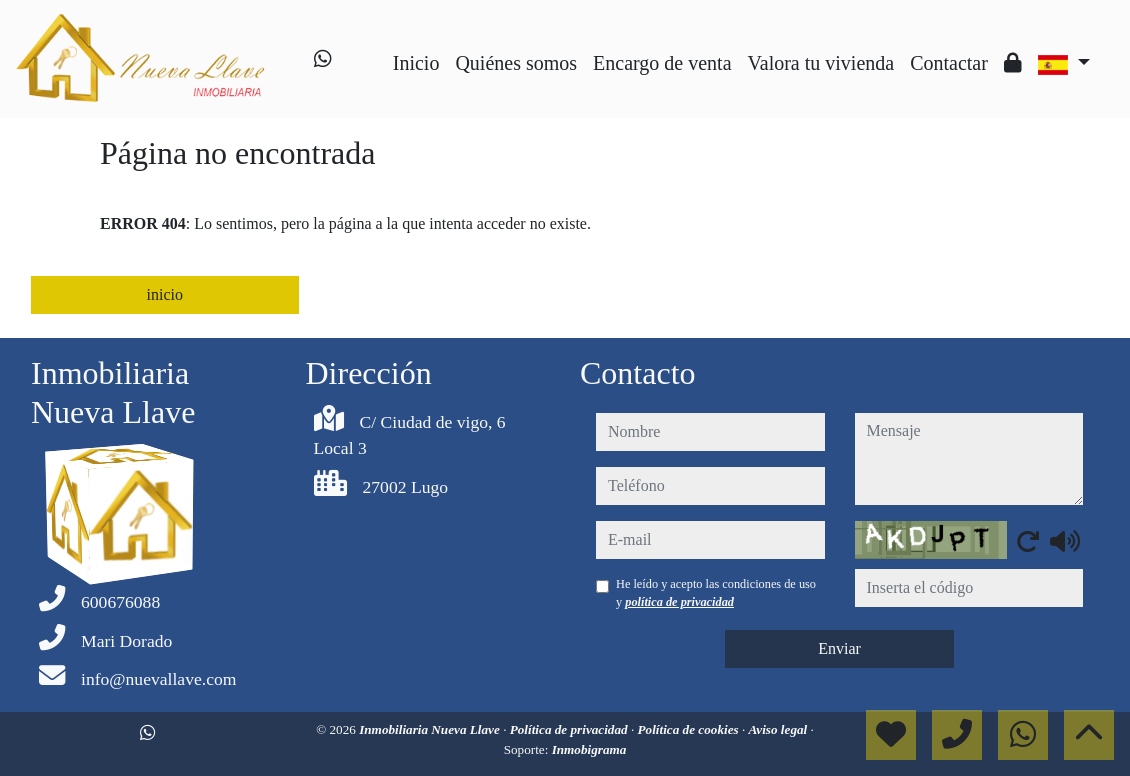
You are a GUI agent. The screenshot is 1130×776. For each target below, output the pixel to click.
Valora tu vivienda (821, 63)
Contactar (949, 63)
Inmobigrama (589, 749)
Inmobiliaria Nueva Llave (431, 729)
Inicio (416, 63)
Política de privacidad (570, 729)
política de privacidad (679, 602)
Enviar (839, 648)
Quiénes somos (516, 63)
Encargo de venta (662, 63)
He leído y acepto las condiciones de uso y (716, 593)
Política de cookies (690, 729)
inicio (165, 294)
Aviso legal (780, 729)
